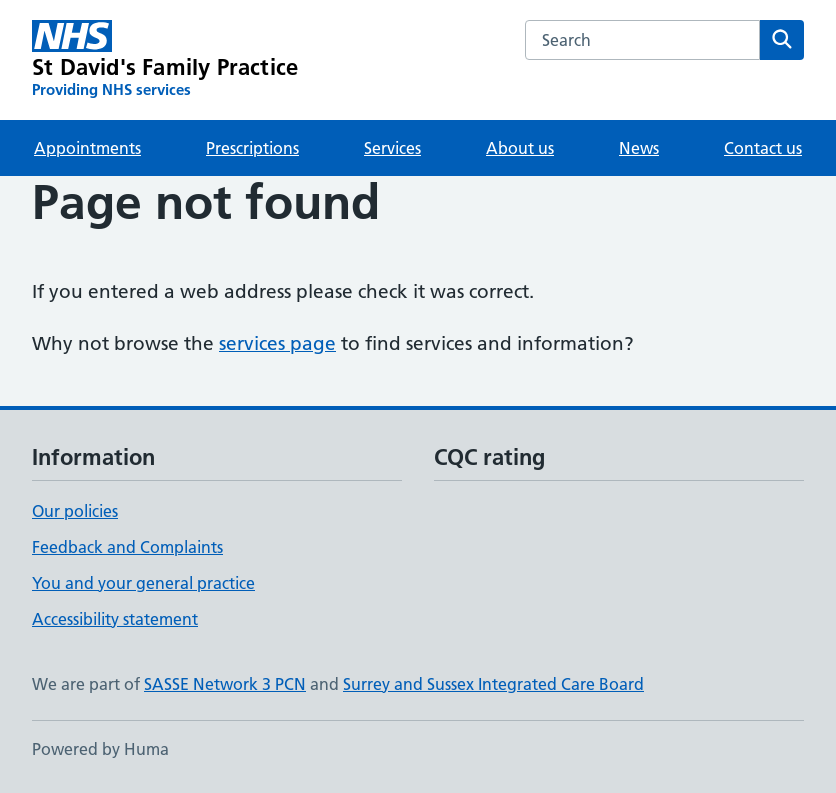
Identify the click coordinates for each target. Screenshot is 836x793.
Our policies (75, 511)
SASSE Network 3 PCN (225, 684)
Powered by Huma (100, 749)
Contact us (763, 148)
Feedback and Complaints (127, 547)
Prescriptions (252, 148)
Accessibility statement (115, 619)
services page (277, 343)
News (639, 148)
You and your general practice (143, 583)
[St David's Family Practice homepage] (165, 60)
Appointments (87, 148)
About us (520, 148)
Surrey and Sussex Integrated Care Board (493, 684)
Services (392, 148)
